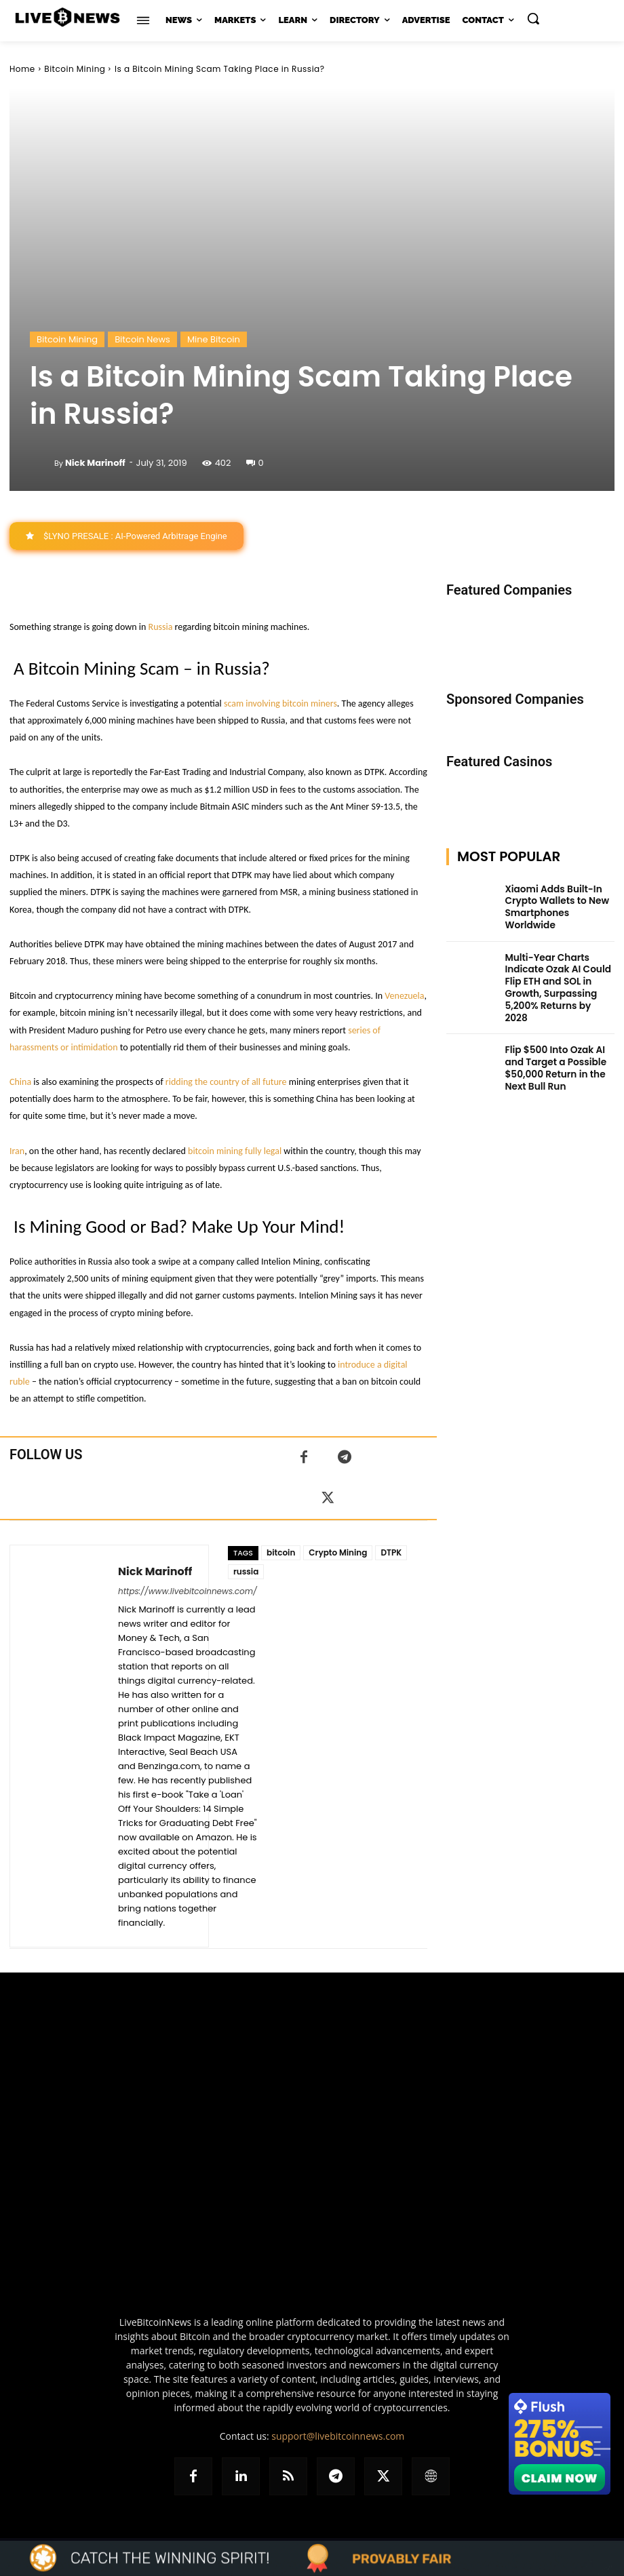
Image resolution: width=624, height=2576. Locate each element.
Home (22, 69)
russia (245, 1571)
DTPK (391, 1552)
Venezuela (404, 996)
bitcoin (281, 1552)
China (20, 1082)
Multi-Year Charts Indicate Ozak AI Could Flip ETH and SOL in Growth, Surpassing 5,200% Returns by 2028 (559, 965)
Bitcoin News (142, 339)
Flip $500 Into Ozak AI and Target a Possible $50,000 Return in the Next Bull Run (558, 1028)
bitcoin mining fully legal (234, 1151)
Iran (16, 1151)
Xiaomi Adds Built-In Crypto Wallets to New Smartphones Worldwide (556, 899)
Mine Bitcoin (213, 339)
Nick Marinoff (95, 462)
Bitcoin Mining (74, 69)
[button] (533, 18)
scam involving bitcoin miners (280, 703)
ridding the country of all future (226, 1082)
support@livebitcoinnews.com (337, 2436)
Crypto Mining (338, 1552)
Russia (161, 627)
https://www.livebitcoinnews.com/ (187, 1591)
